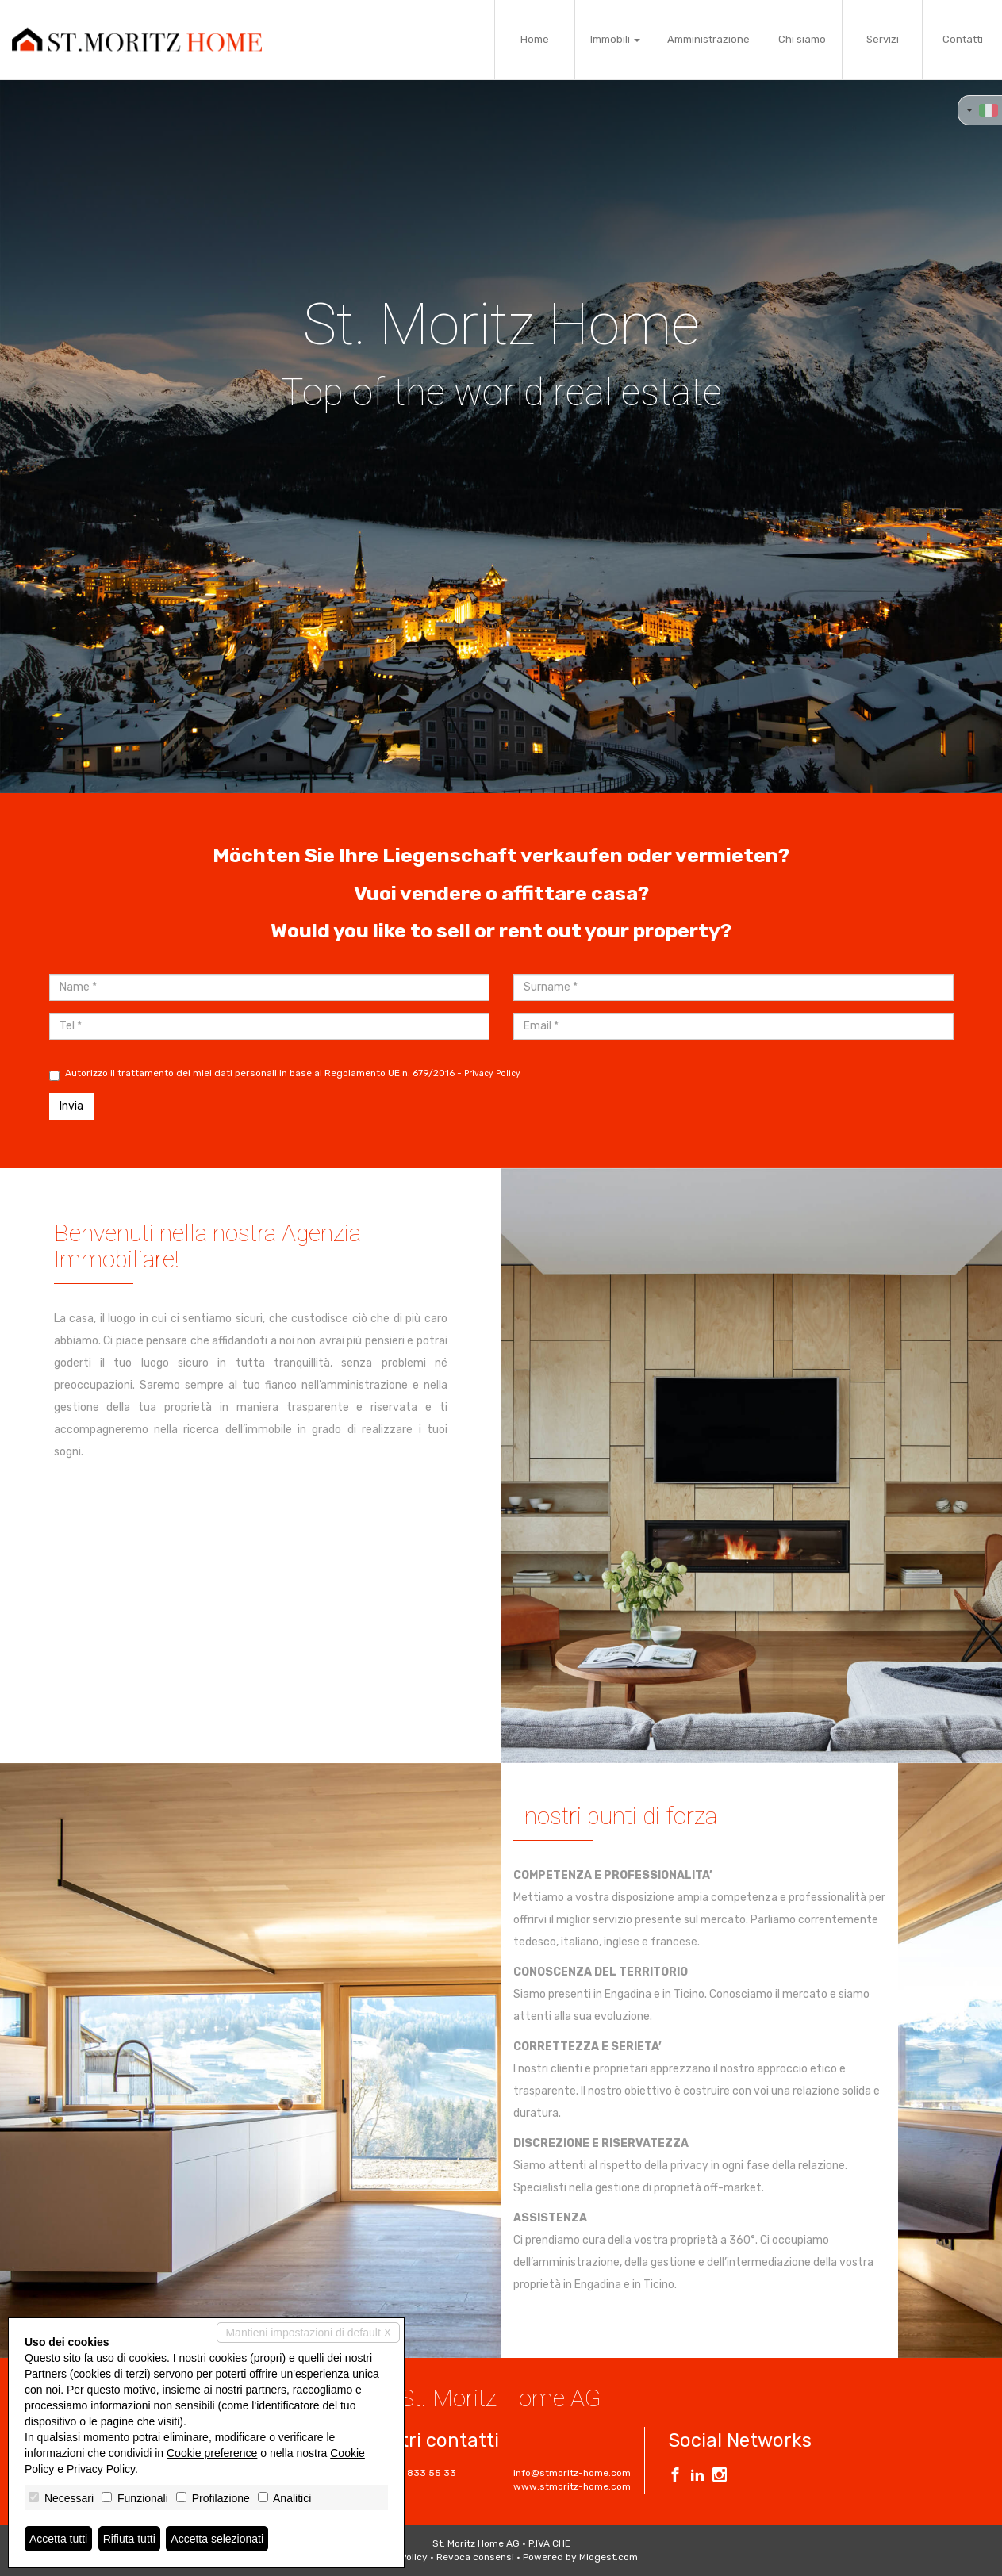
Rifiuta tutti (129, 2538)
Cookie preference (212, 2453)
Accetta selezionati (217, 2538)
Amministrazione (708, 39)
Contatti (962, 39)
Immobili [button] (615, 39)
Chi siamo (802, 39)
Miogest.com (608, 2557)
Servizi (882, 39)
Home (534, 39)
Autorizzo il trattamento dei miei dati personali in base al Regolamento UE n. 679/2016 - (284, 1074)
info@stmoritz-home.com (572, 2472)
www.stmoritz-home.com (572, 2486)
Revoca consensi (475, 2557)
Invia (71, 1106)
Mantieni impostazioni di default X (308, 2332)
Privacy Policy (492, 1073)
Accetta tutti (58, 2538)
